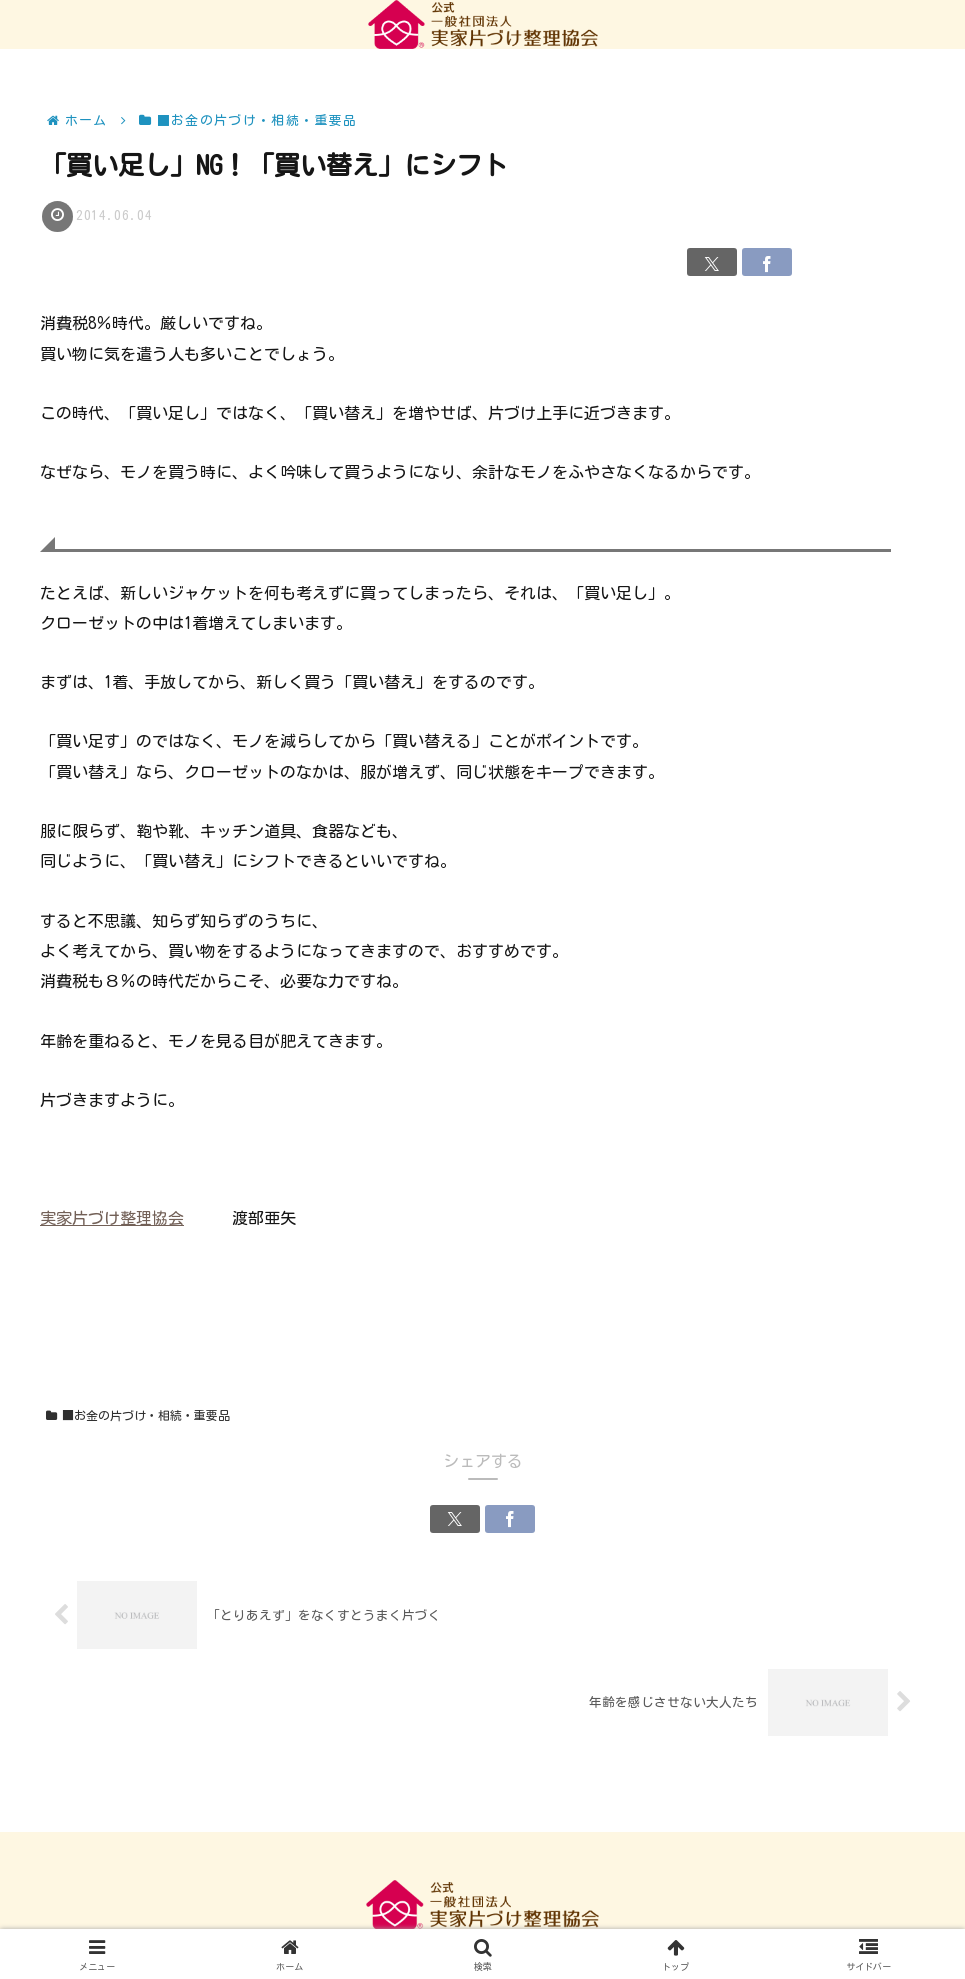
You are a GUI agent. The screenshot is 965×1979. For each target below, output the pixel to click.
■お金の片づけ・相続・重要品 (138, 1415)
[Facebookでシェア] (767, 262)
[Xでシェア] (712, 262)
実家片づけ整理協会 (112, 1218)
